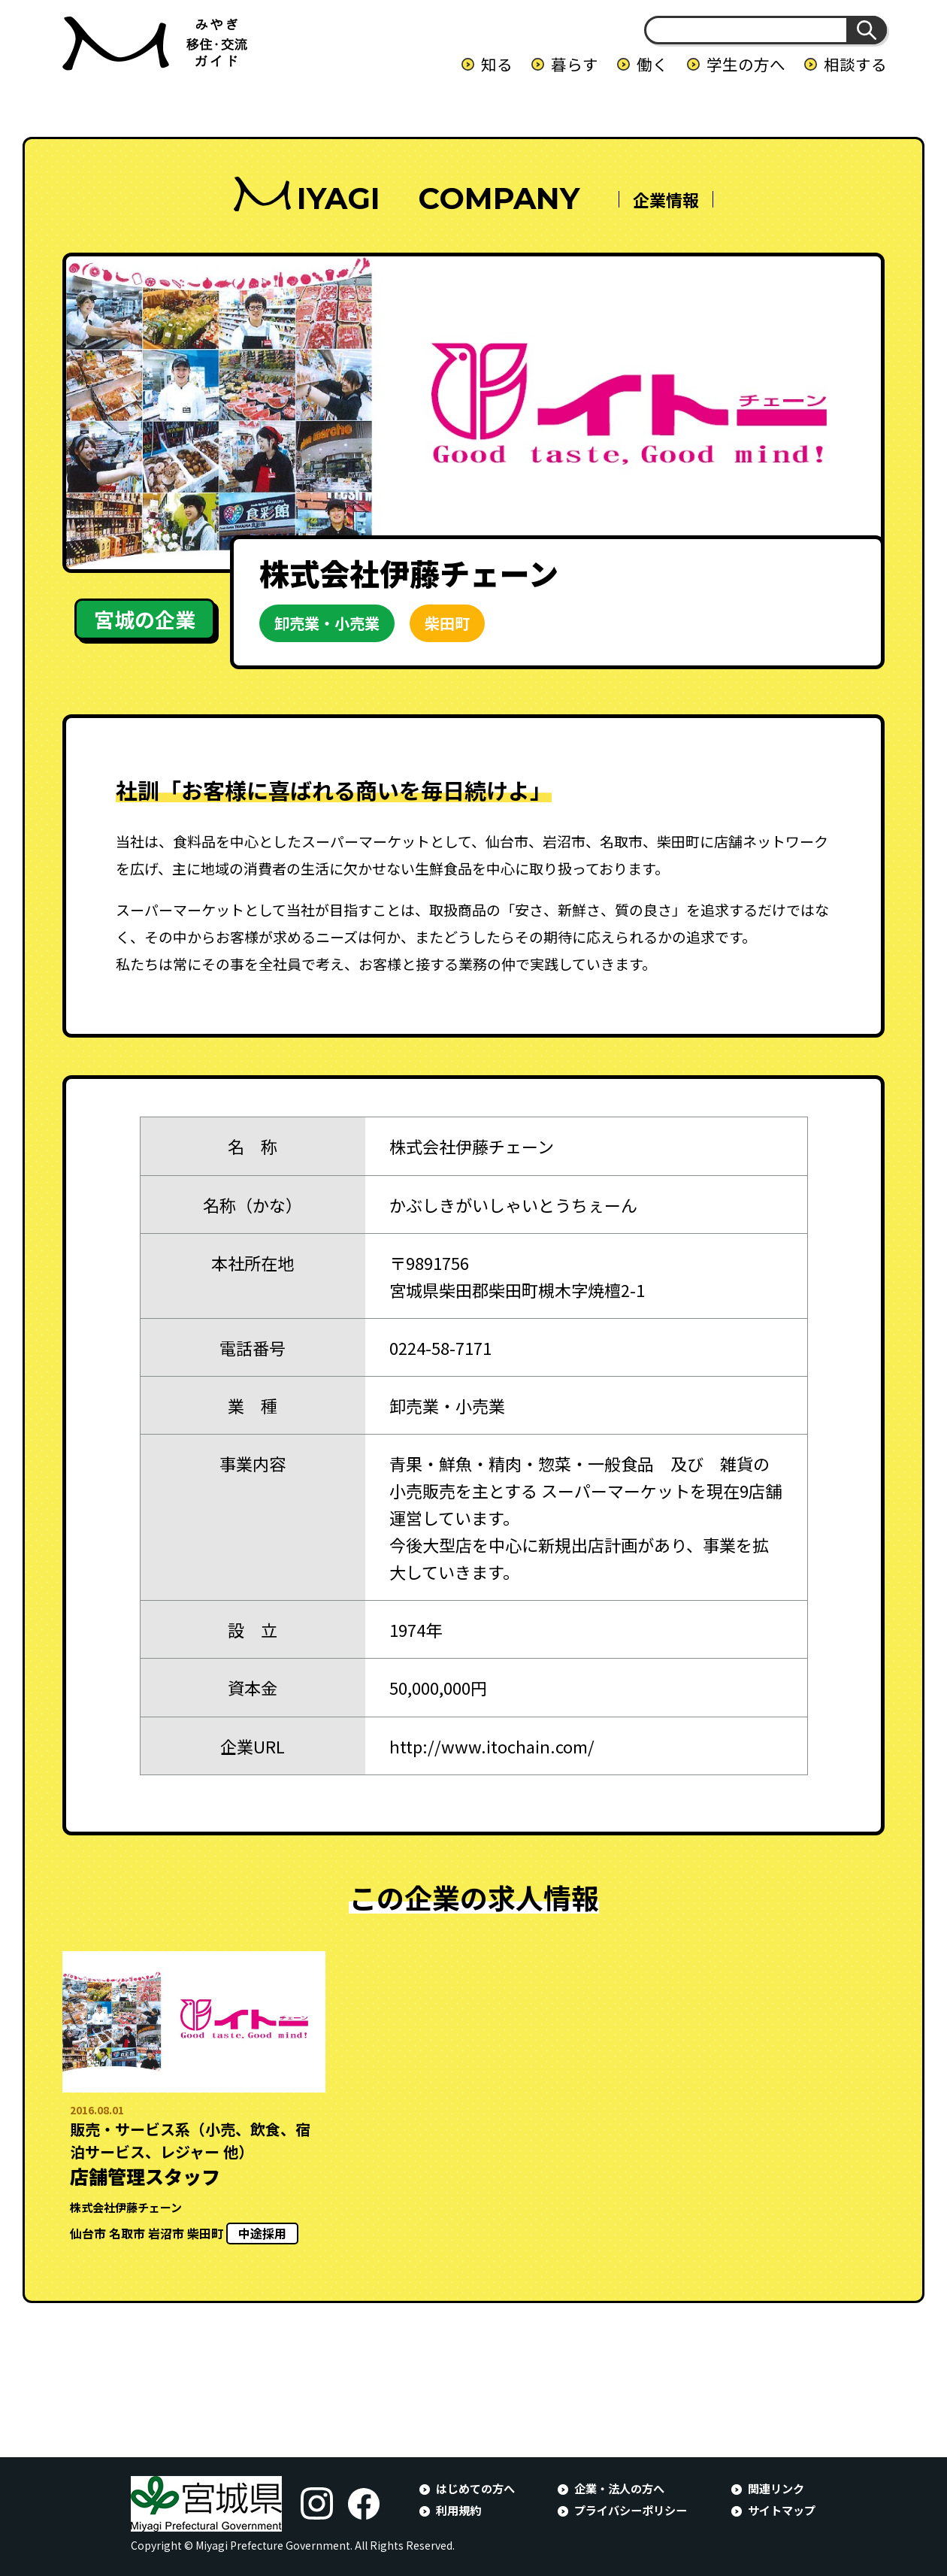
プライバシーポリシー (630, 2510)
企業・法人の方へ (619, 2488)
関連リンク (776, 2488)
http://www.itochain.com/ (492, 1746)
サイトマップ (781, 2510)
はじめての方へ (475, 2488)
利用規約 (458, 2510)
